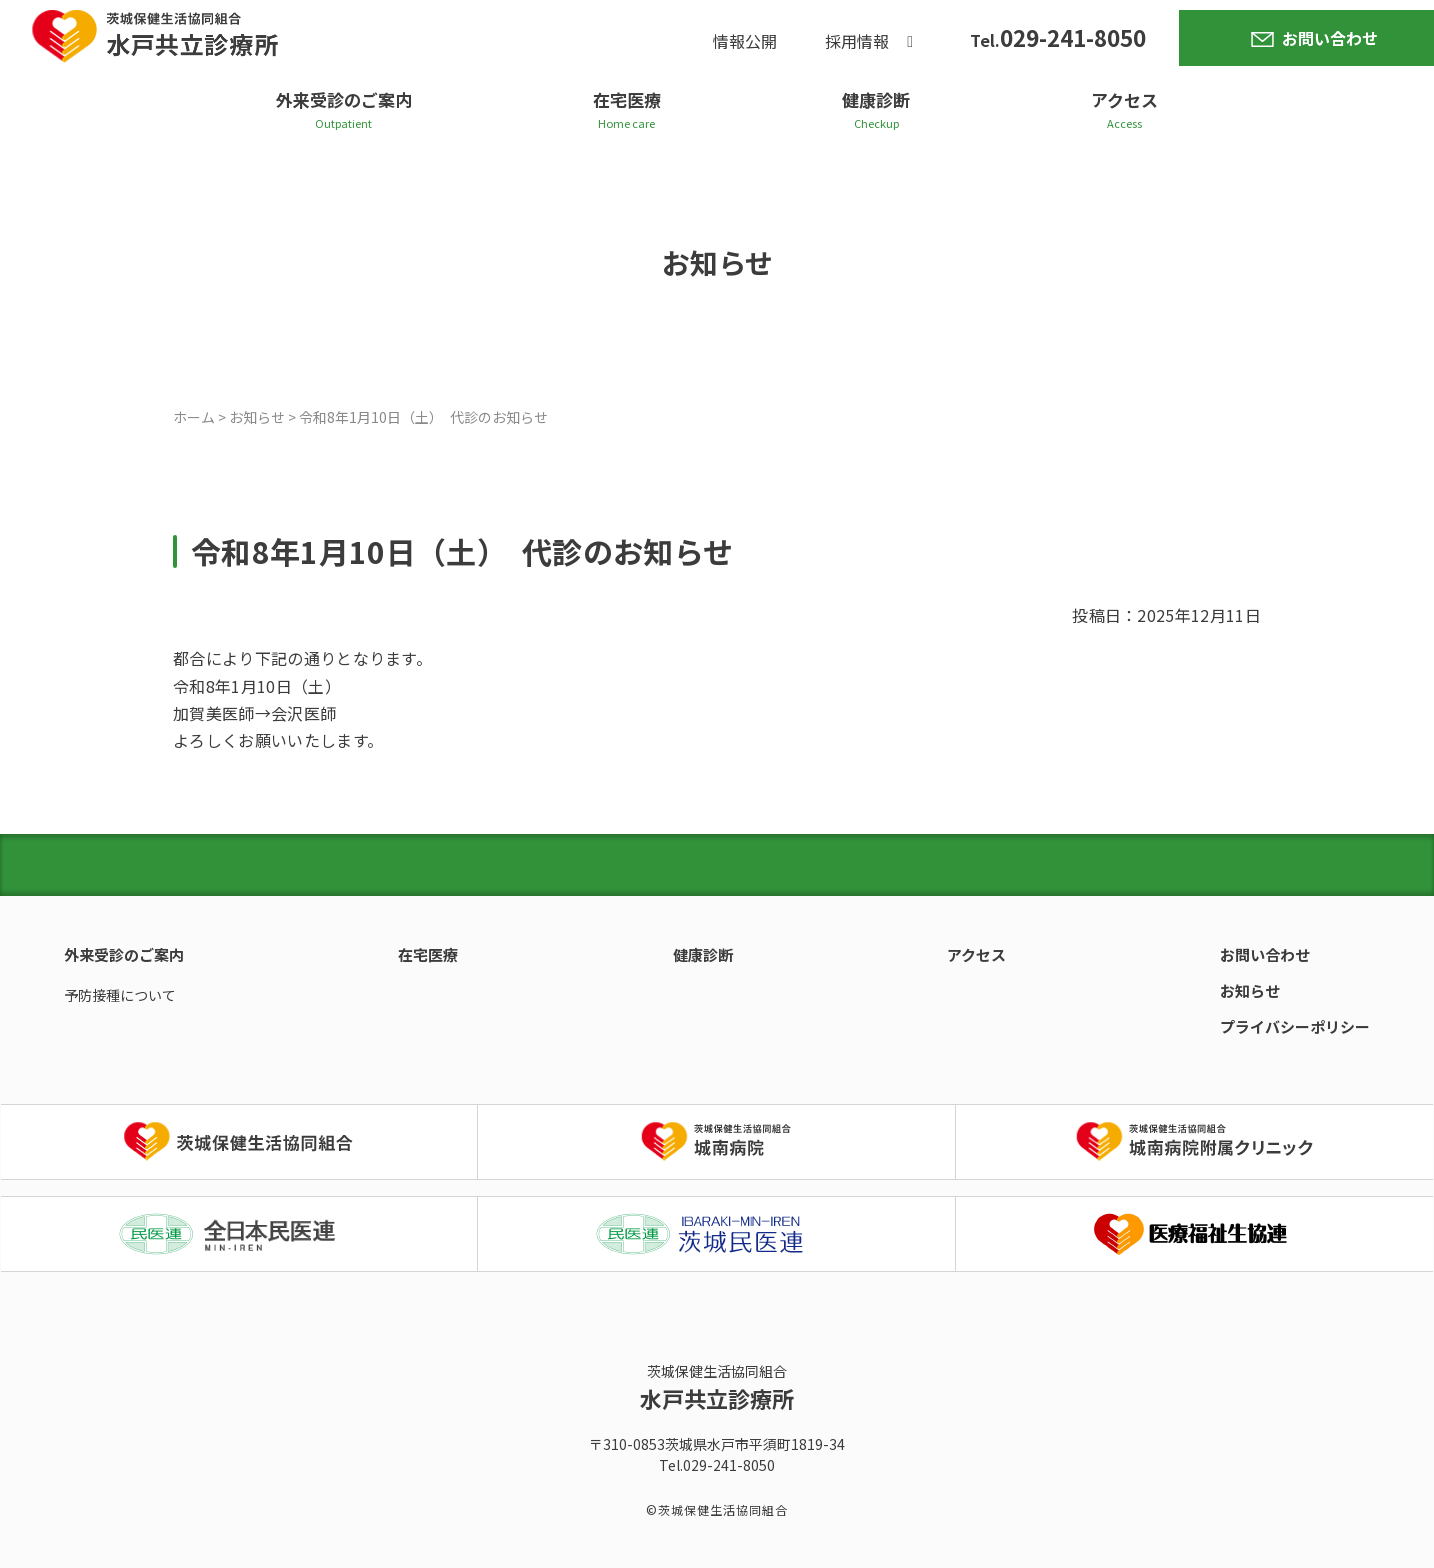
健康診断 (876, 99)
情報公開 (745, 41)
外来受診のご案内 (344, 99)
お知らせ (1250, 990)
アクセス (1124, 99)
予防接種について (120, 995)
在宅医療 (627, 99)
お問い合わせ (1330, 38)
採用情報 (857, 41)
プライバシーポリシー (1295, 1026)
